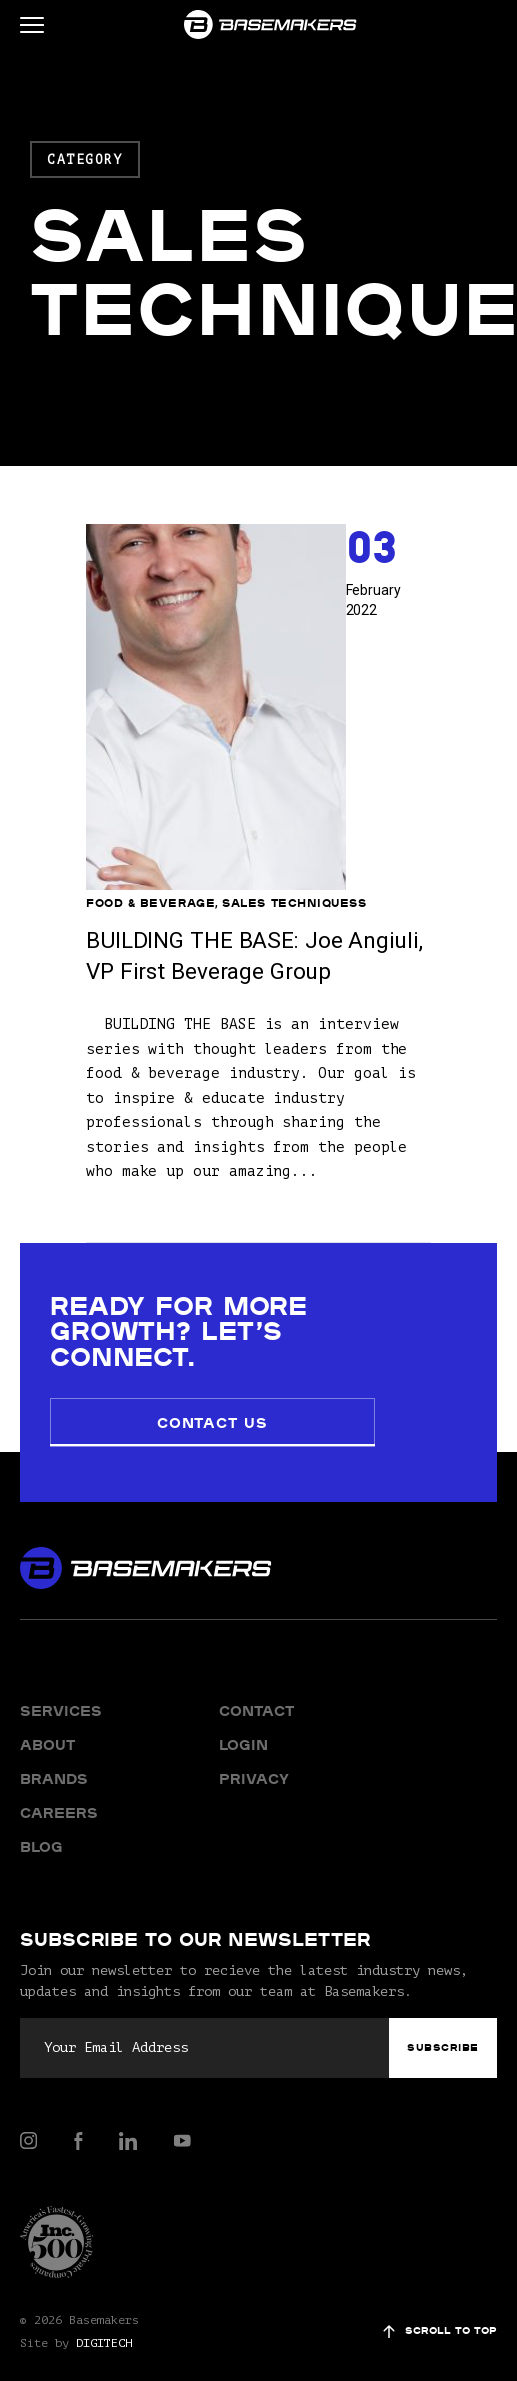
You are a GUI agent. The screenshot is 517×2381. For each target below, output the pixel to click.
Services (58, 1667)
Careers (58, 1769)
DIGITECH (104, 2299)
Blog (41, 1803)
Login (243, 1701)
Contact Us (177, 1380)
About (47, 1701)
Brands (54, 1735)
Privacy (254, 1735)
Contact (256, 1667)
